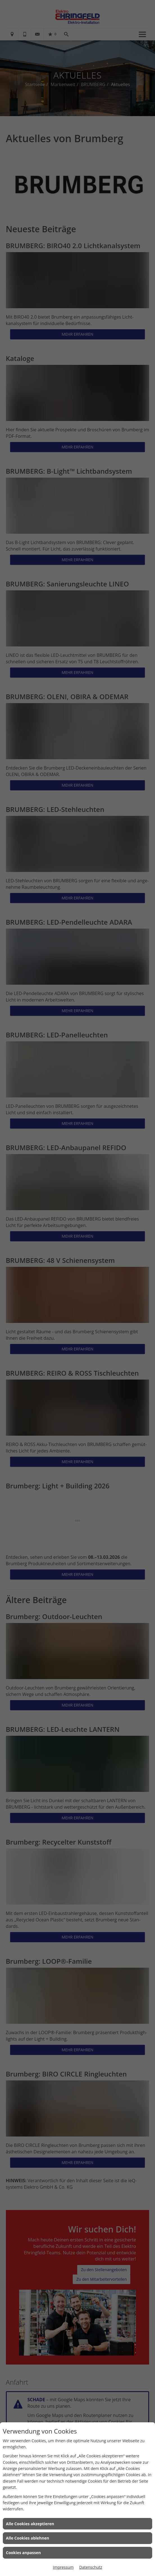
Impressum (63, 2567)
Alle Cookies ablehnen (27, 2538)
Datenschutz (90, 2567)
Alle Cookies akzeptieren (30, 2523)
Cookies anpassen (23, 2552)
